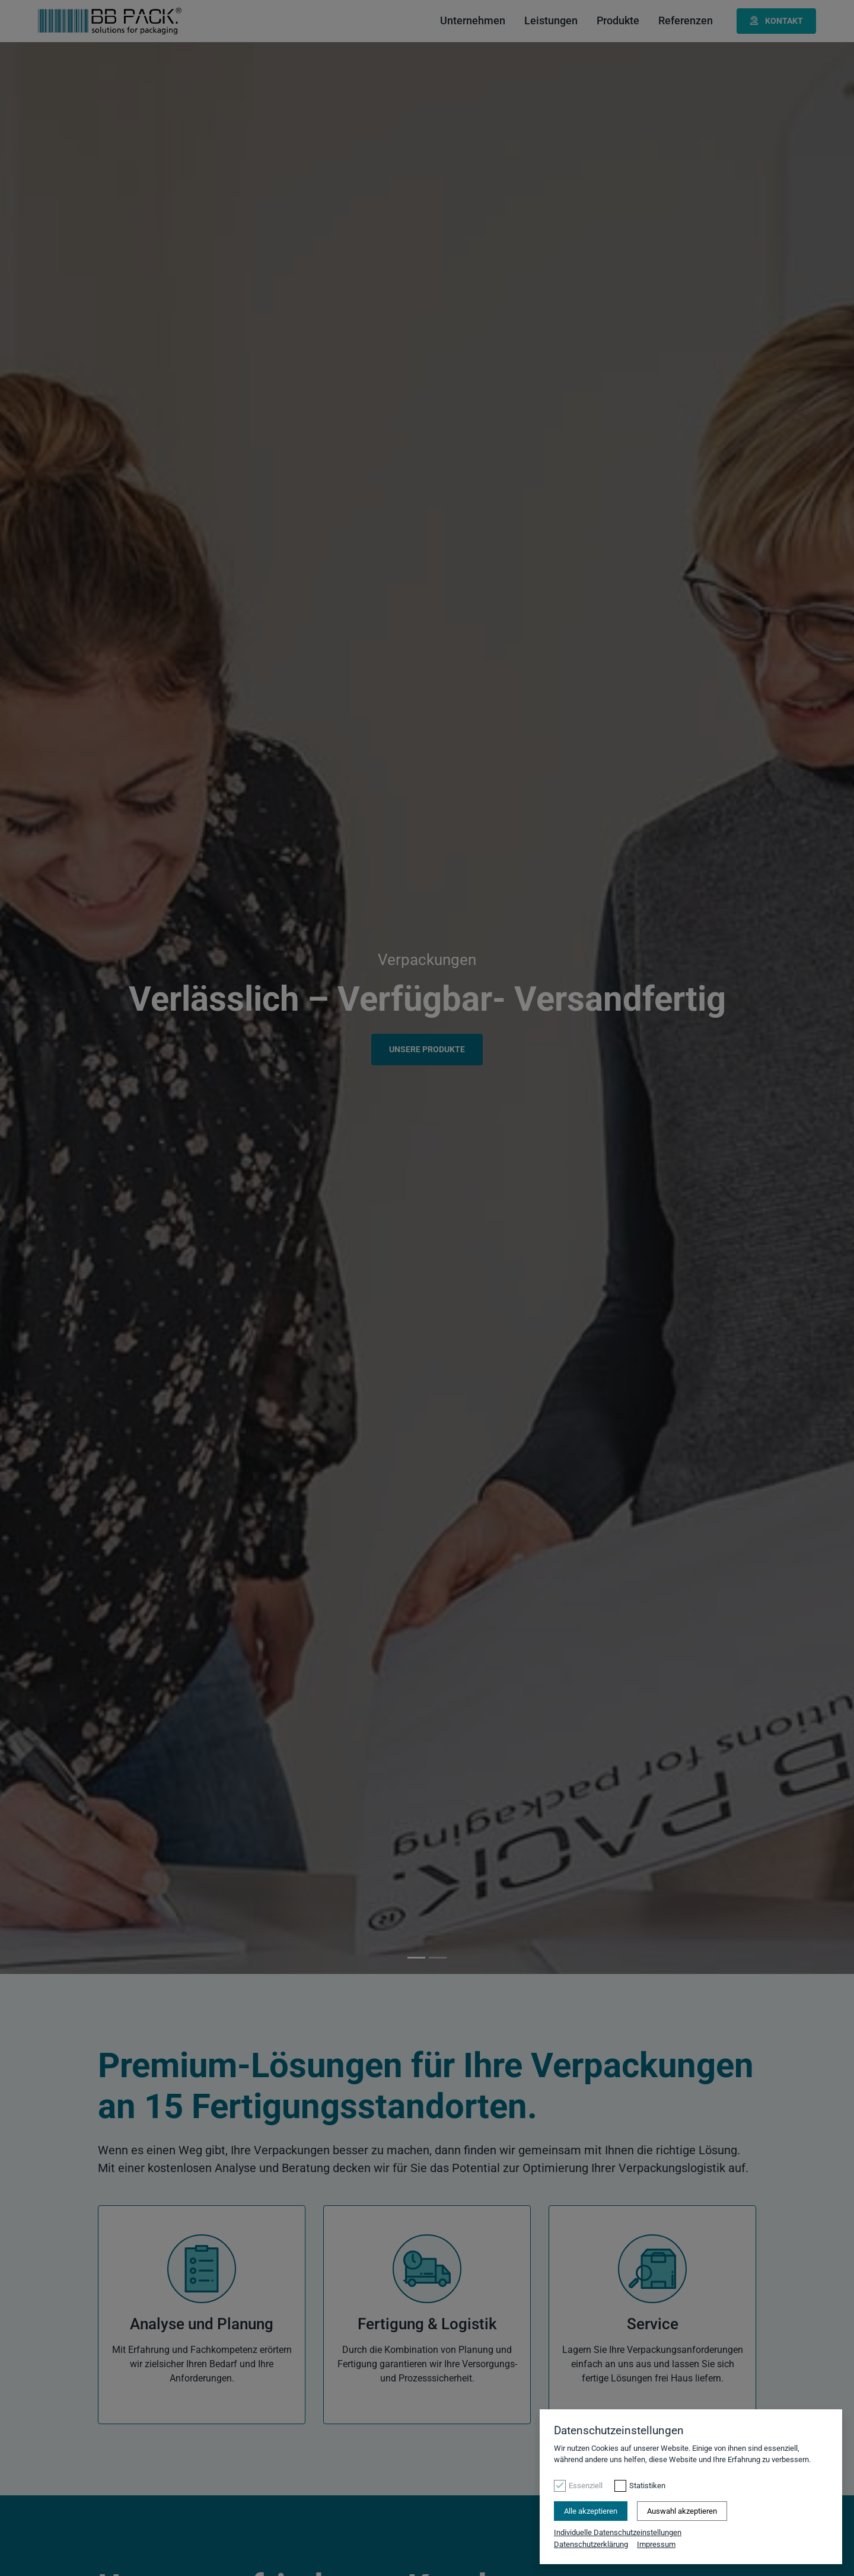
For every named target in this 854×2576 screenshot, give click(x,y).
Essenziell (586, 2485)
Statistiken (647, 2485)
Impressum (656, 2544)
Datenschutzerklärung (591, 2544)
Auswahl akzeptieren (682, 2511)
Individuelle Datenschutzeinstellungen (617, 2532)
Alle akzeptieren (590, 2511)
